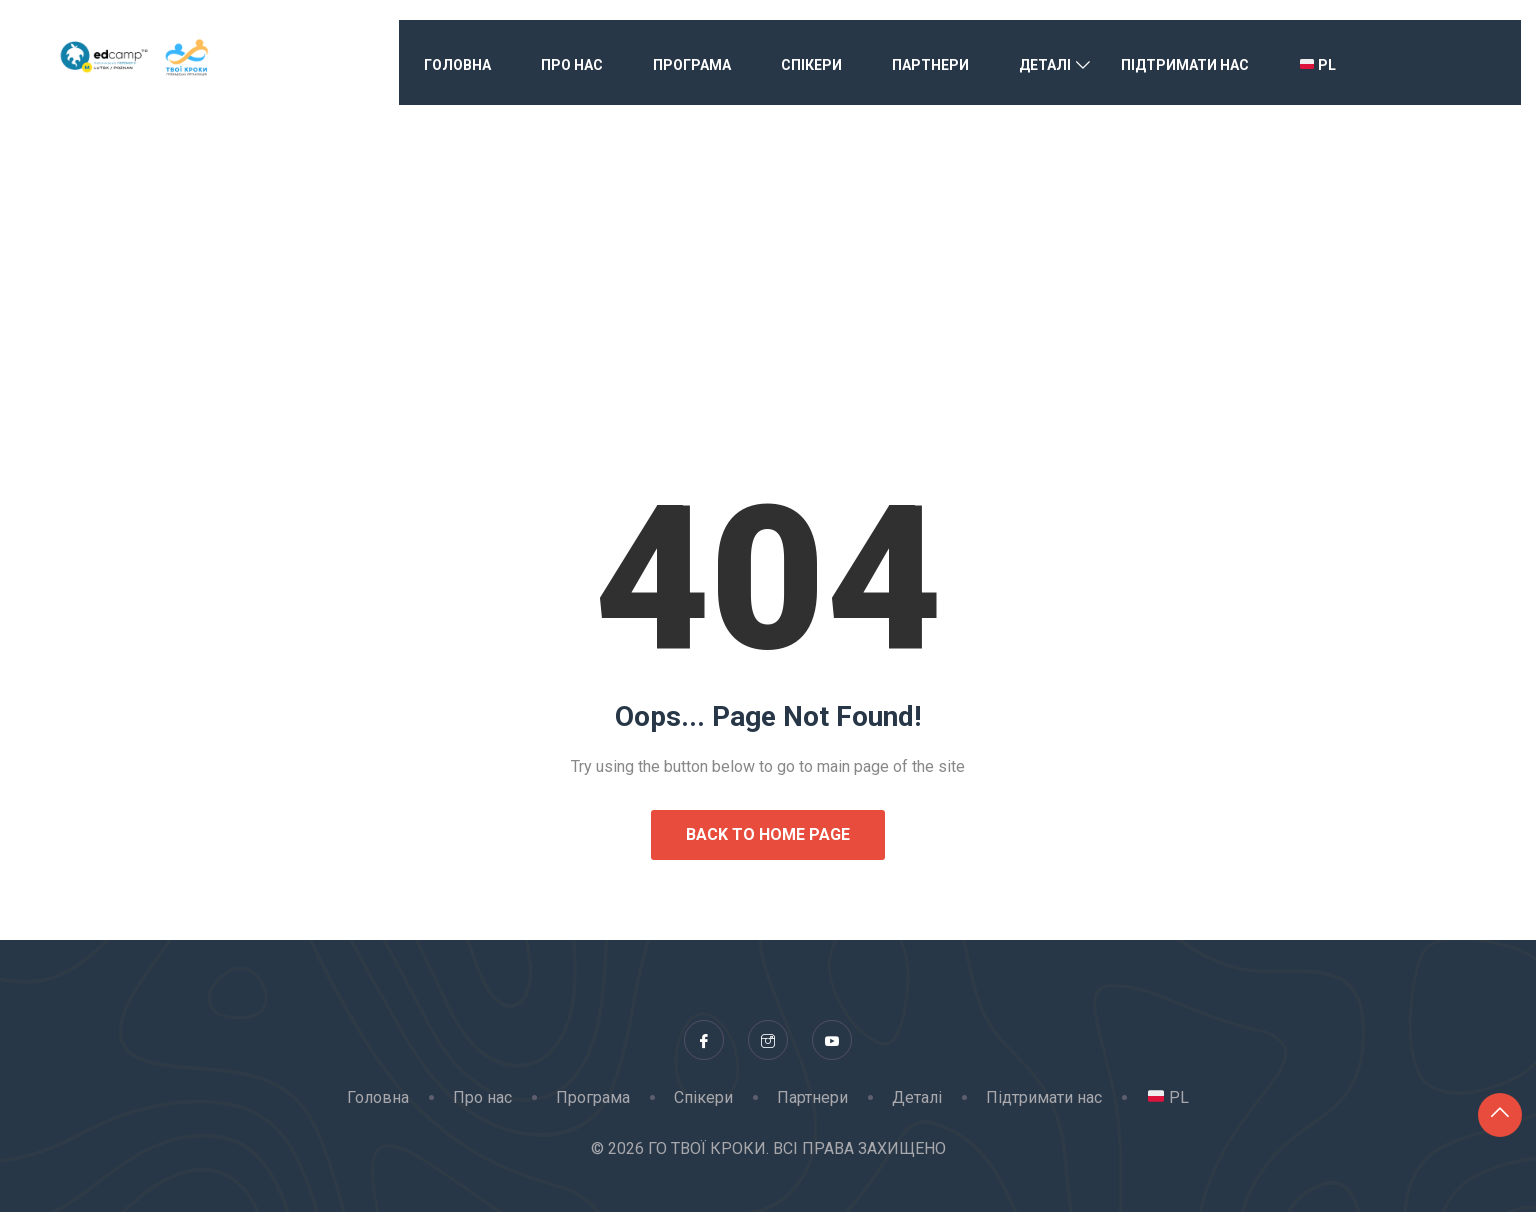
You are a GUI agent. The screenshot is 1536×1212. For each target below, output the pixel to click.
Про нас (572, 65)
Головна (457, 65)
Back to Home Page (768, 834)
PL (1318, 65)
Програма (692, 65)
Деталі (1045, 65)
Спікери (811, 65)
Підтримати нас (1185, 65)
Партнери (930, 65)
